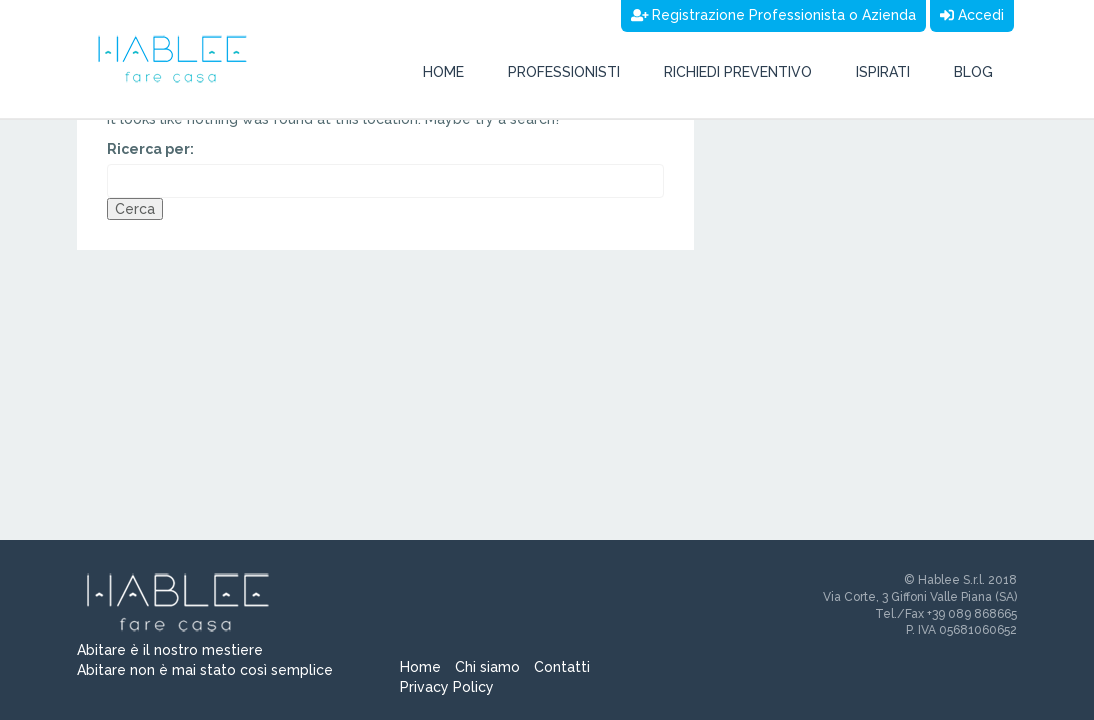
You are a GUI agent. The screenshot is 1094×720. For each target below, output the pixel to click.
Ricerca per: (150, 149)
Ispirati (883, 72)
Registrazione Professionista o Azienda (774, 15)
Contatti (562, 667)
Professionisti (564, 72)
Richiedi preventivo (738, 72)
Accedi (972, 15)
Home (443, 72)
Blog (973, 72)
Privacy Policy (447, 687)
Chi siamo (487, 667)
